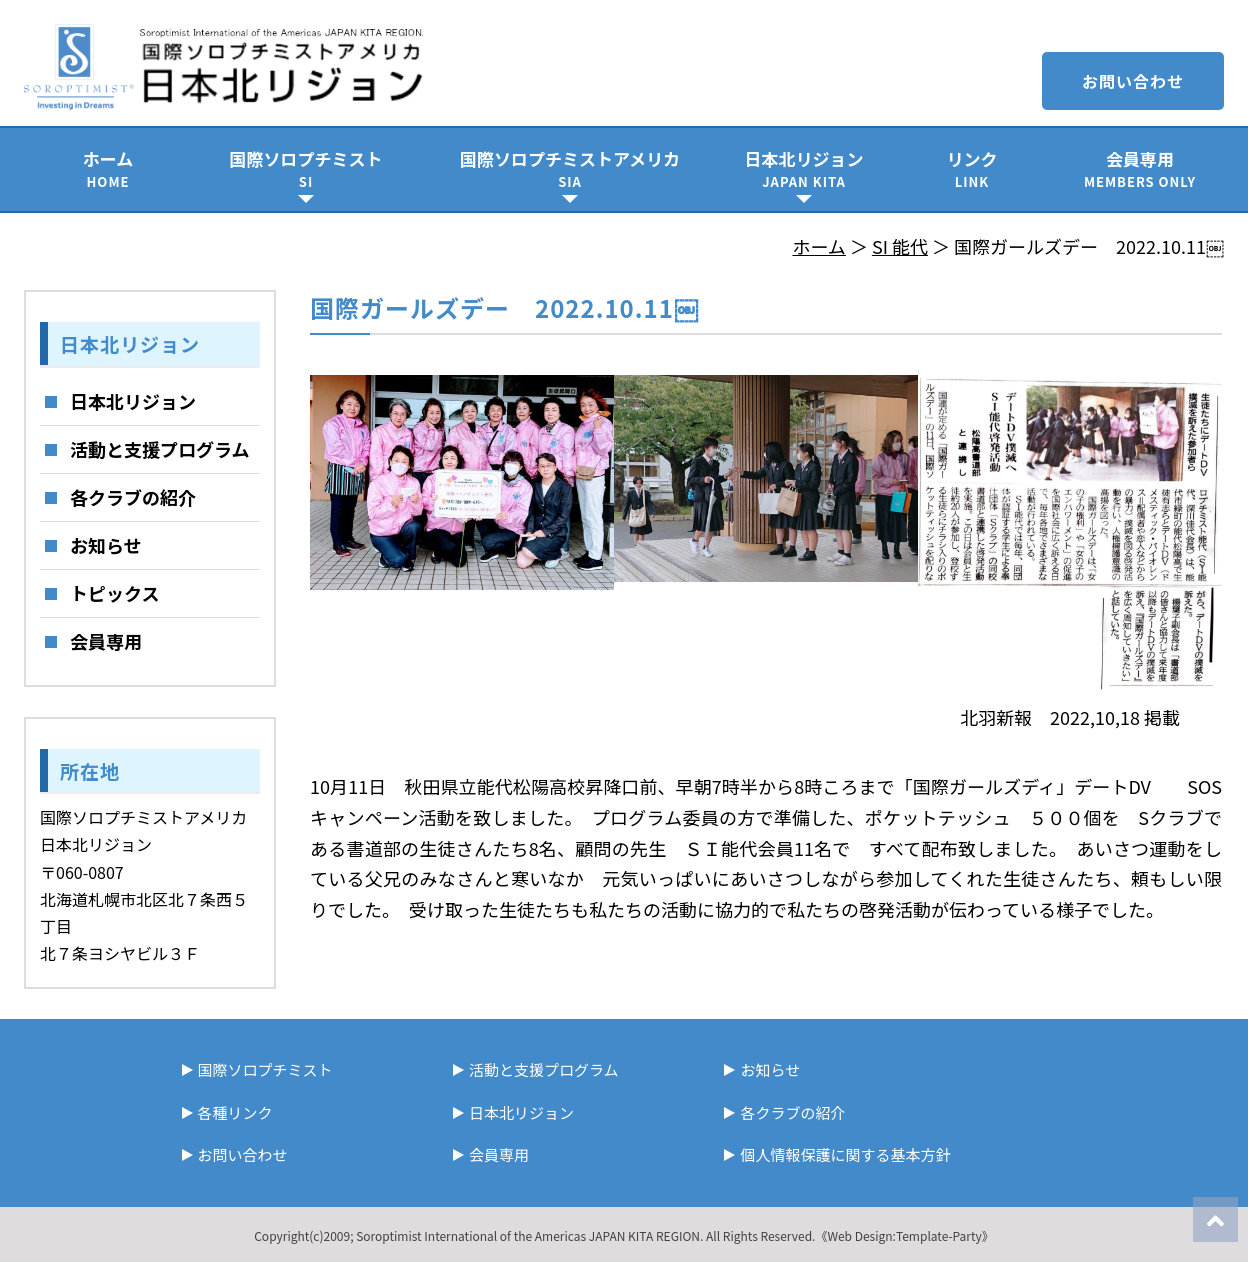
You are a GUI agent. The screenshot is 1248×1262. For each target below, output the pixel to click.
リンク (972, 168)
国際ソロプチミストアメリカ (570, 168)
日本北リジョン (804, 168)
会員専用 (1140, 168)
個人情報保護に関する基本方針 (845, 1154)
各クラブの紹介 (133, 497)
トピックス (114, 593)
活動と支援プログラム (159, 449)
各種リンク (235, 1112)
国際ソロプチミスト (306, 168)
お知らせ (106, 545)
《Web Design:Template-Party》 (904, 1235)
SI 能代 (900, 246)
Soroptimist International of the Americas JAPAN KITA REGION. (529, 1235)
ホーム (108, 168)
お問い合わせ (1133, 81)
